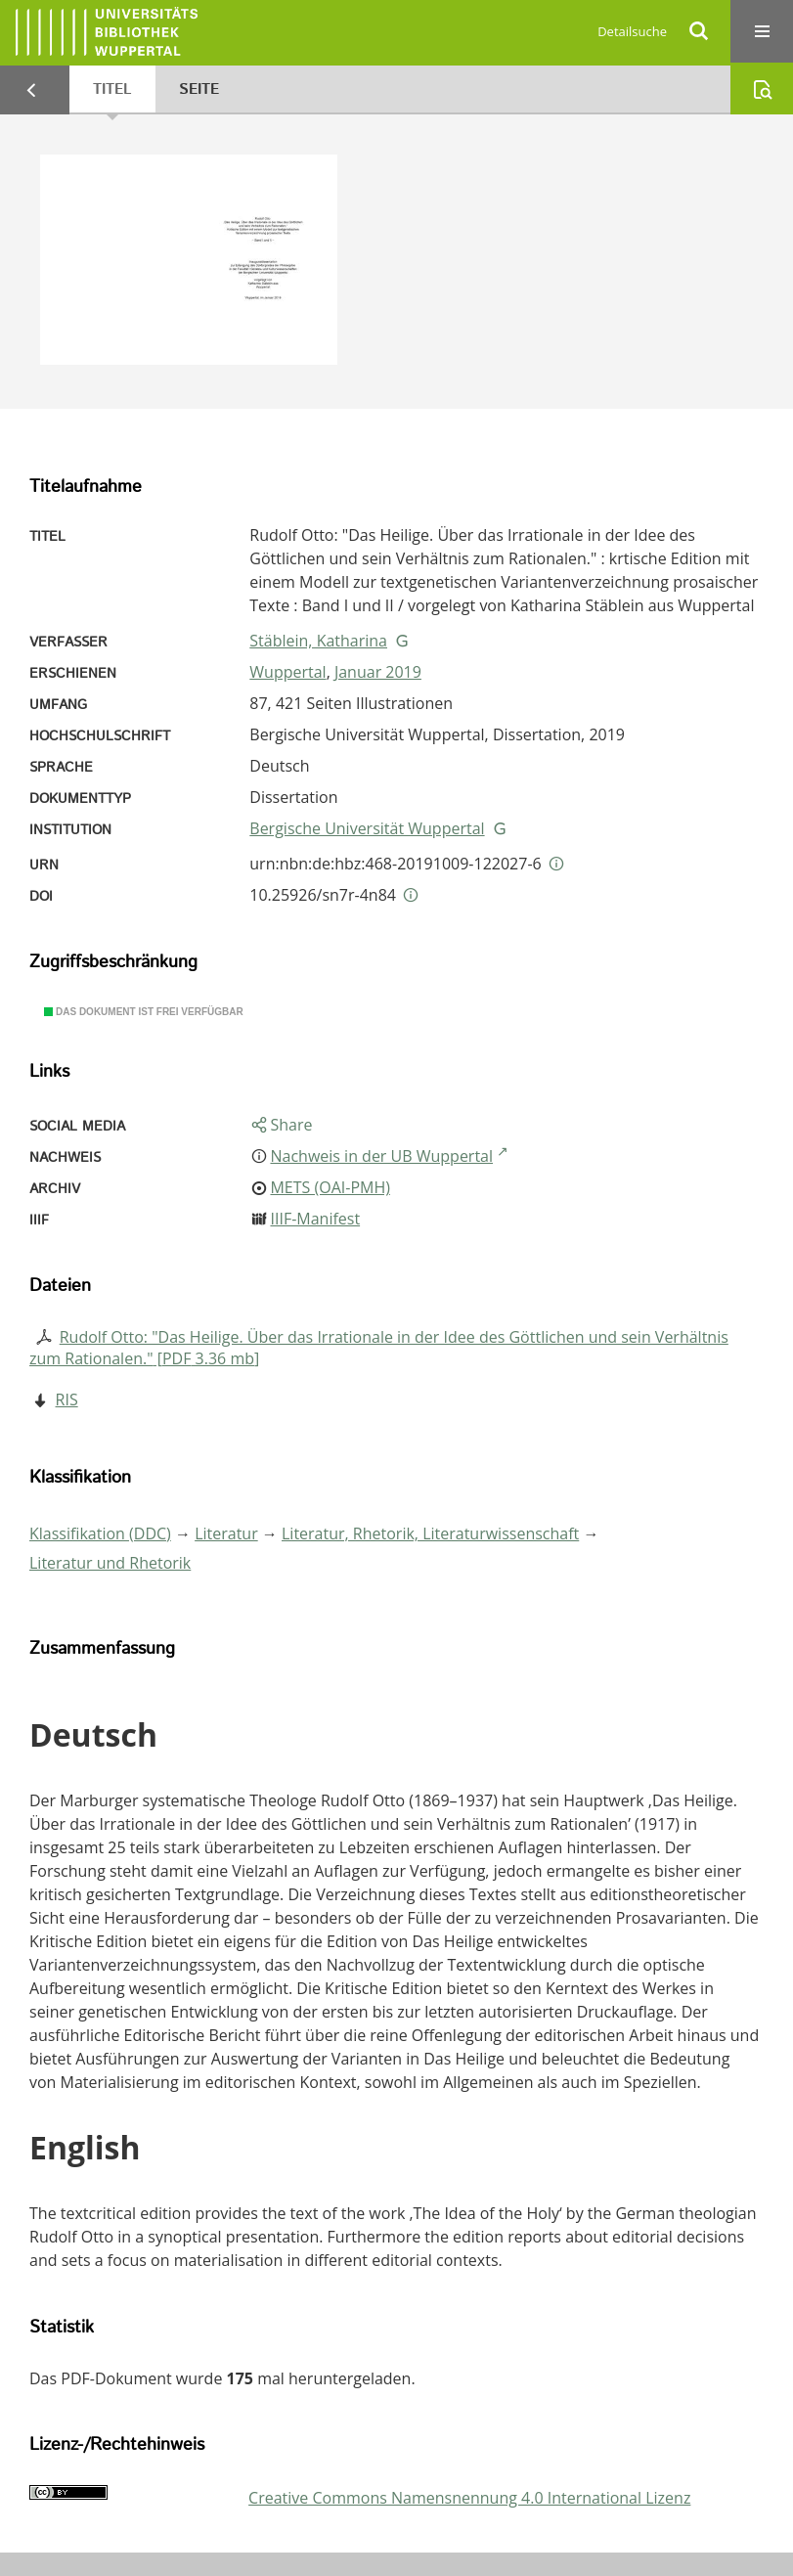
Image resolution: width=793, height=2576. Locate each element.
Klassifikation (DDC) (100, 1533)
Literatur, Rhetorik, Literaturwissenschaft (430, 1533)
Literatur (226, 1533)
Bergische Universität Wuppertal (366, 828)
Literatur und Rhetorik (110, 1563)
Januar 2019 (377, 672)
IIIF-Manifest (315, 1218)
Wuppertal (287, 672)
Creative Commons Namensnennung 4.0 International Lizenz (469, 2498)
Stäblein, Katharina (318, 640)
